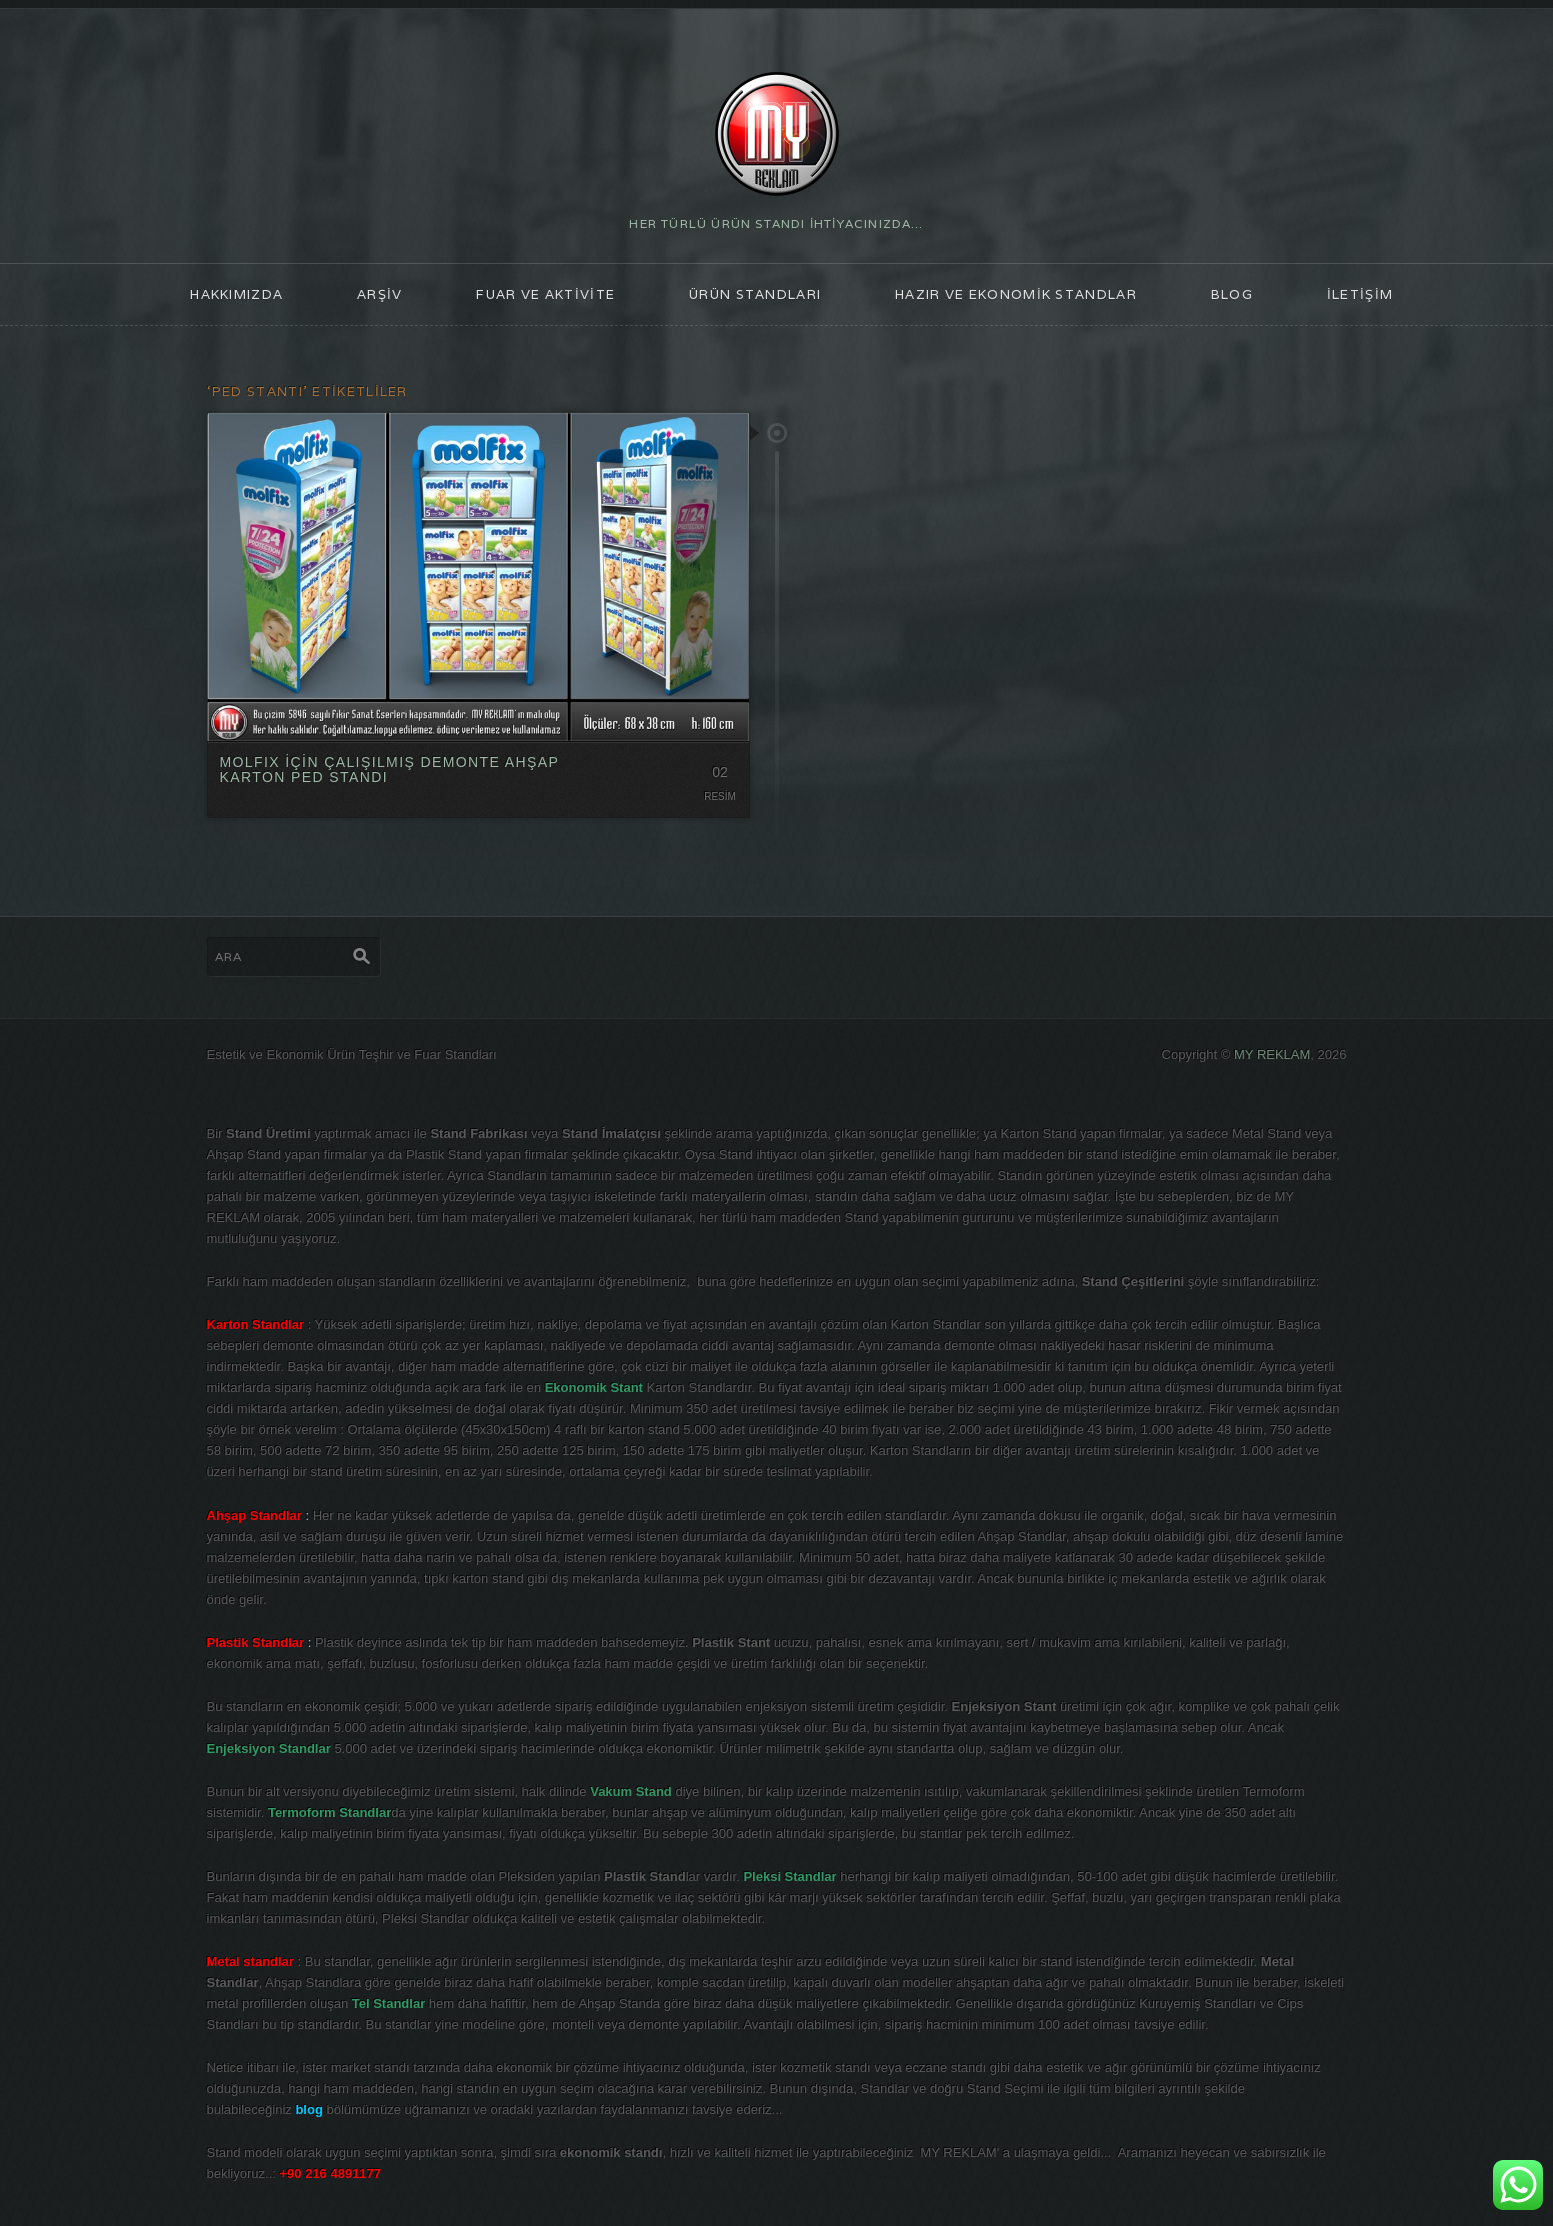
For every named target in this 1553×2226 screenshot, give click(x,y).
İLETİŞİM (1360, 294)
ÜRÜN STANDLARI (755, 294)
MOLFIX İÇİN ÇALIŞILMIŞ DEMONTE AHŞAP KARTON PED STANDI (389, 769)
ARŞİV (380, 294)
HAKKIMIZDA (236, 294)
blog (1232, 294)
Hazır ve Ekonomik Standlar (1016, 294)
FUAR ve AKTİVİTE (545, 294)
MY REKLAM (1272, 1054)
